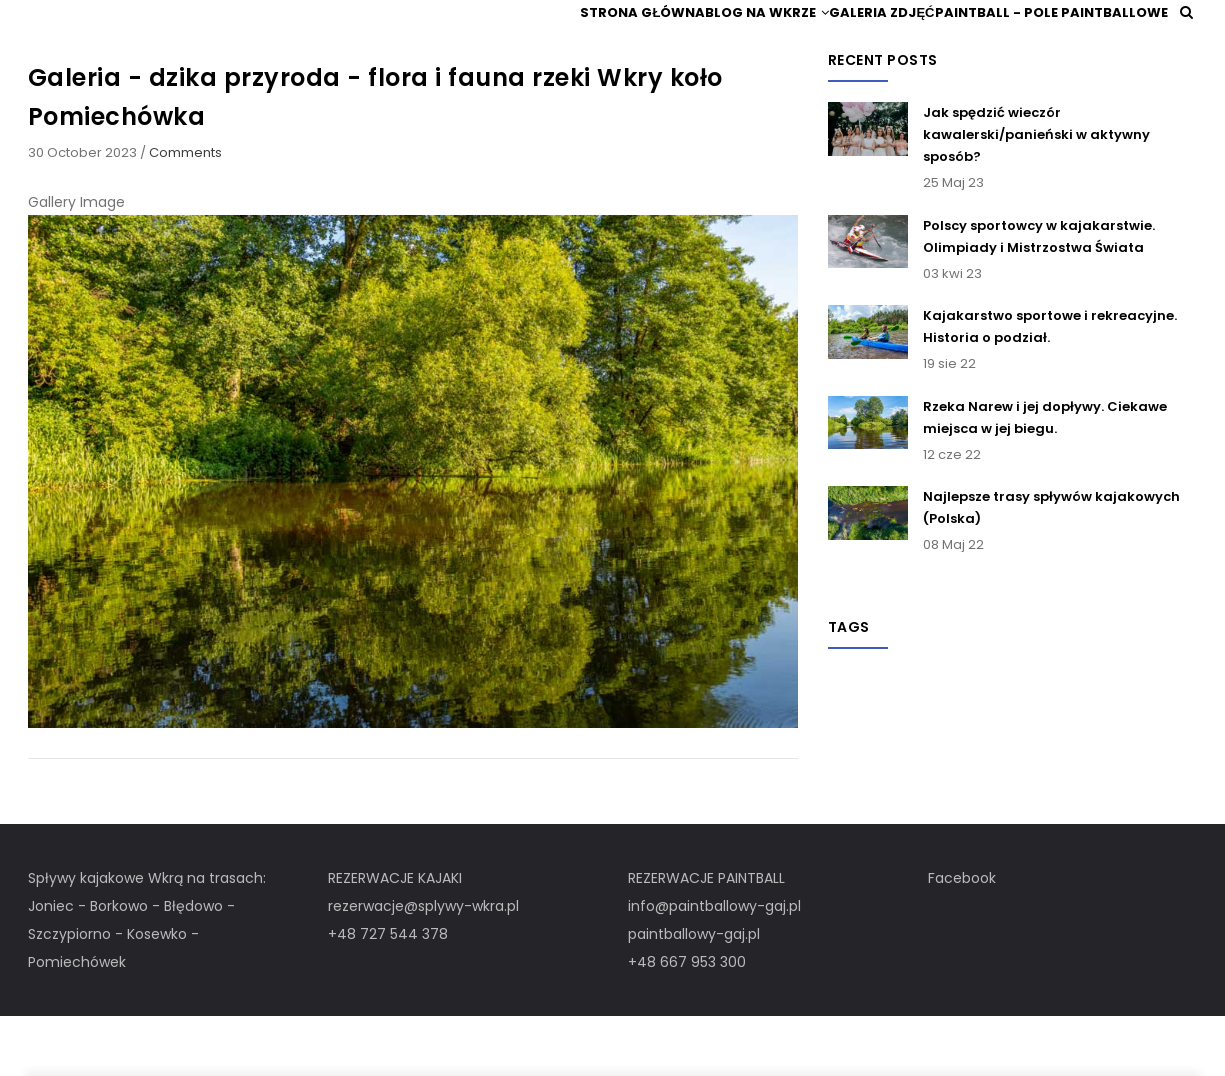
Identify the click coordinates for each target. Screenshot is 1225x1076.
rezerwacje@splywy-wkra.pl (423, 965)
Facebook (962, 937)
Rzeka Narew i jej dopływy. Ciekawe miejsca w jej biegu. (1045, 475)
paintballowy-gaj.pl (694, 993)
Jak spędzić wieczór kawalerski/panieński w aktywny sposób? (1036, 193)
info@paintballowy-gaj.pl (714, 965)
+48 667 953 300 (687, 1021)
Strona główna (607, 41)
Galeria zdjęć (874, 41)
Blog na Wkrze (744, 41)
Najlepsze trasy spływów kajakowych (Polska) (1051, 565)
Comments (185, 210)
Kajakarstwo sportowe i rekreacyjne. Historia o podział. (1050, 384)
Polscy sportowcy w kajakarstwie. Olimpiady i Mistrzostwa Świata (1039, 294)
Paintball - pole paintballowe (1051, 41)
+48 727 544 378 (388, 993)
